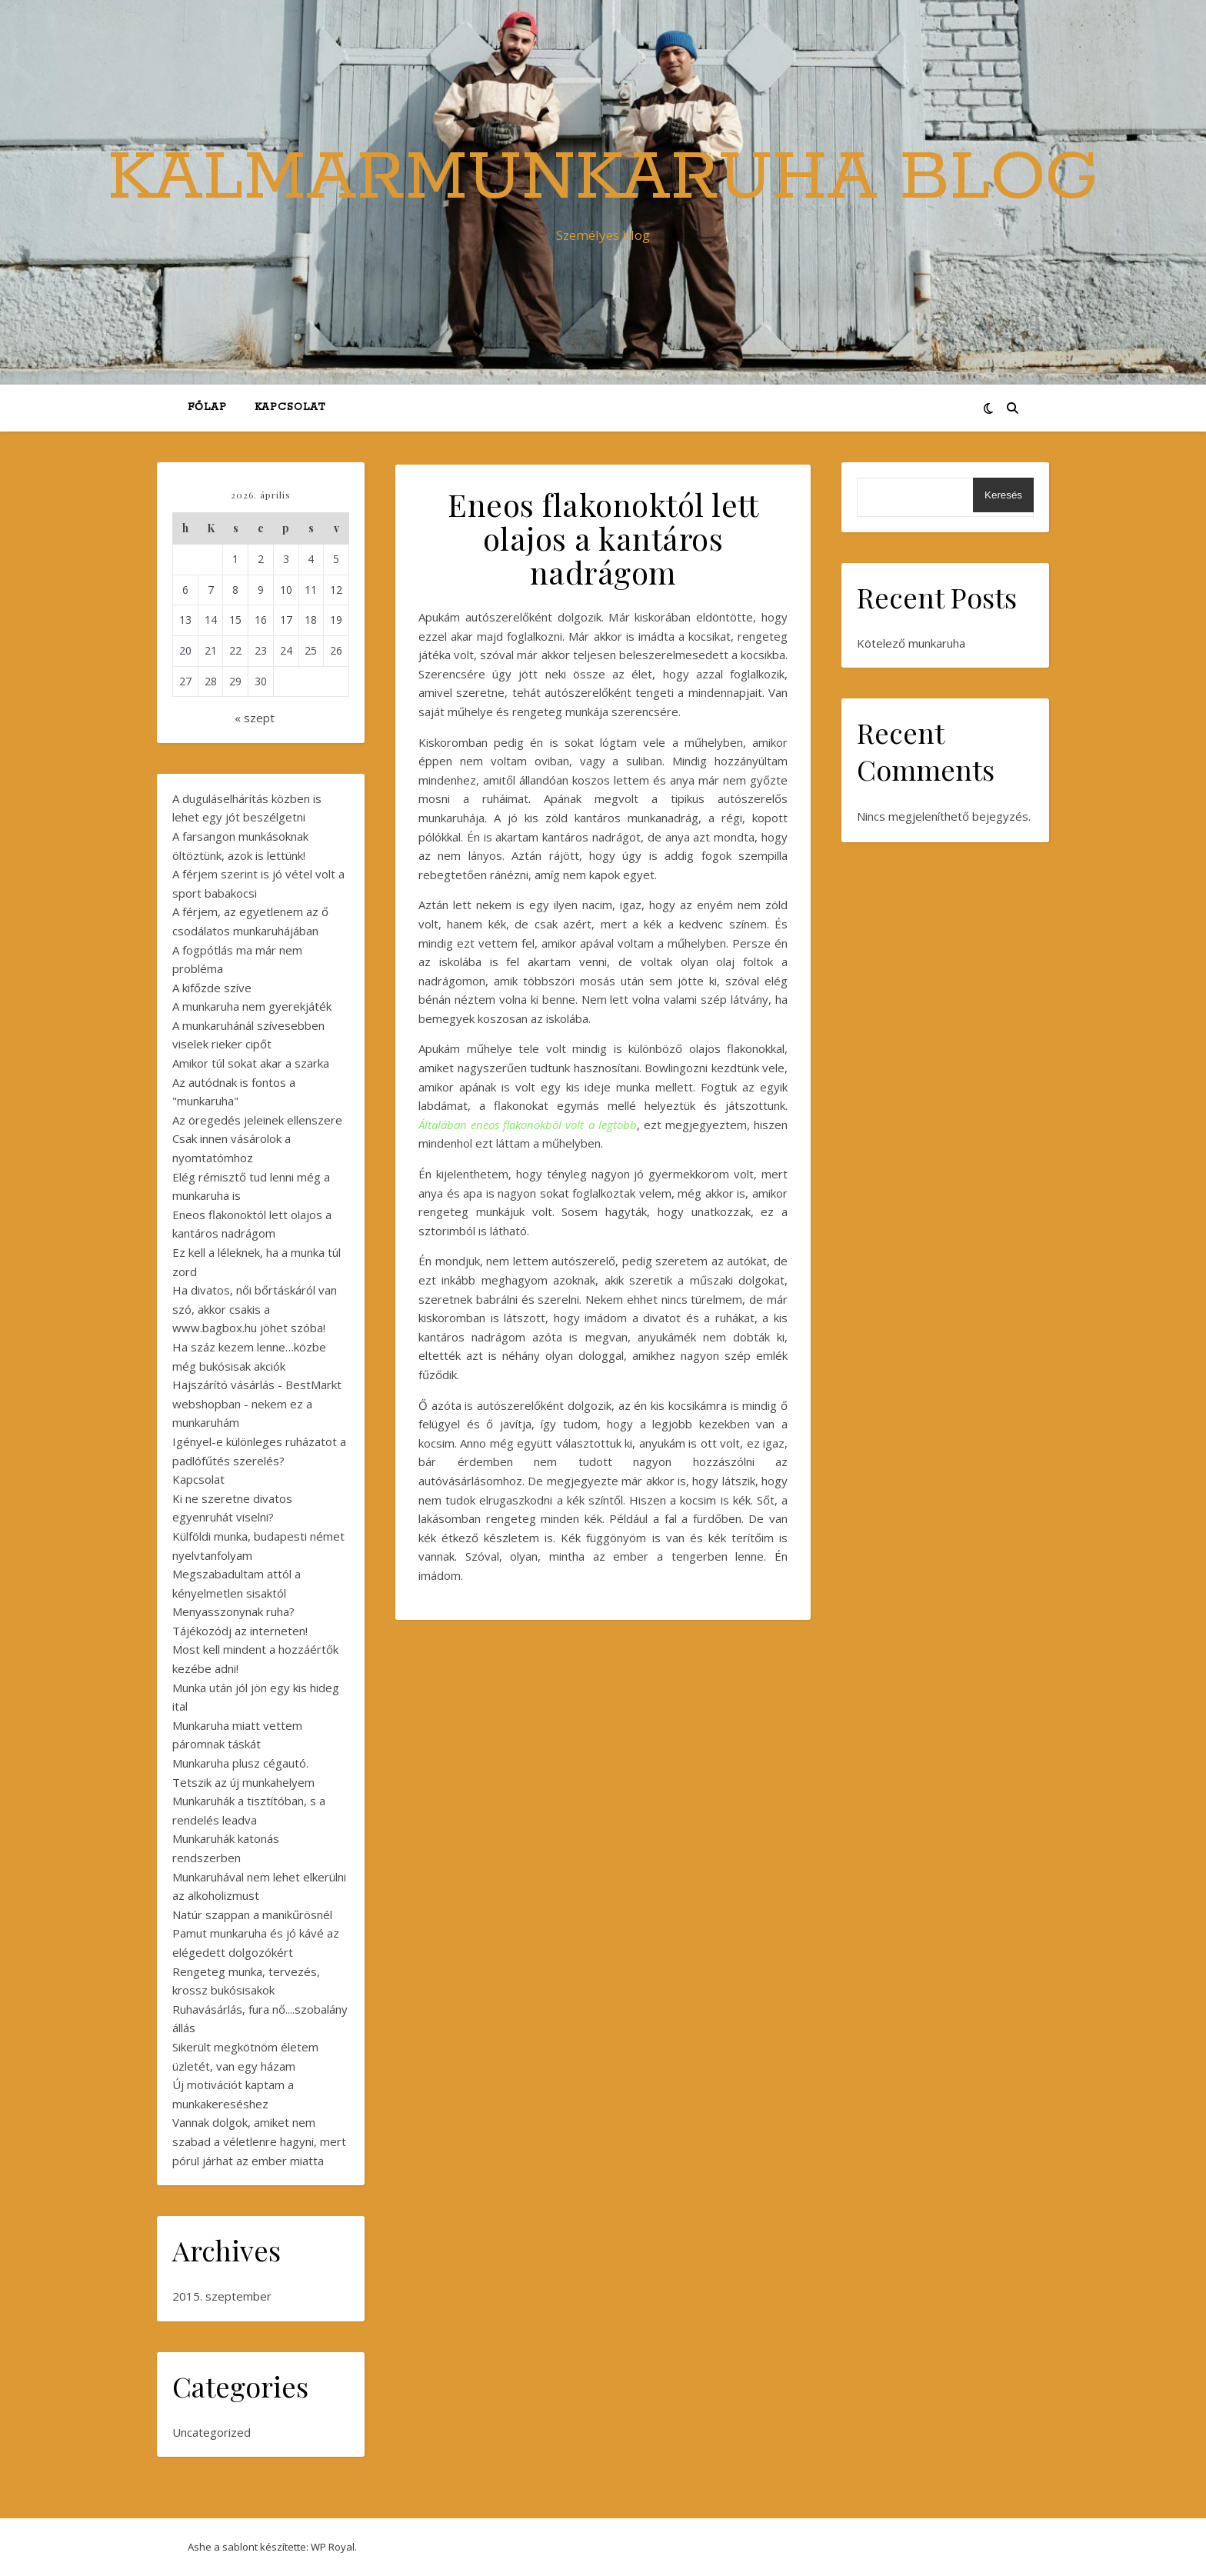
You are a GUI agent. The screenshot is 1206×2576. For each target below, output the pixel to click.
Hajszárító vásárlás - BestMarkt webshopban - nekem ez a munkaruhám (256, 1403)
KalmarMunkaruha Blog (603, 178)
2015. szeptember (222, 2296)
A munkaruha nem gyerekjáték (251, 1006)
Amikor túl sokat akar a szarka (250, 1063)
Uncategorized (211, 2432)
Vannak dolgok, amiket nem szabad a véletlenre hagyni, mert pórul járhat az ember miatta (259, 2141)
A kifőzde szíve (212, 987)
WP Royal (333, 2547)
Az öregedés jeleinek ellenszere (257, 1120)
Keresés (1003, 495)
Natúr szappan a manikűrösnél (252, 1914)
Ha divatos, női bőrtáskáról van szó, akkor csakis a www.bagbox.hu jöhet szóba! (254, 1308)
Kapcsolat (290, 407)
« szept (255, 717)
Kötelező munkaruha (911, 643)
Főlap (207, 407)
